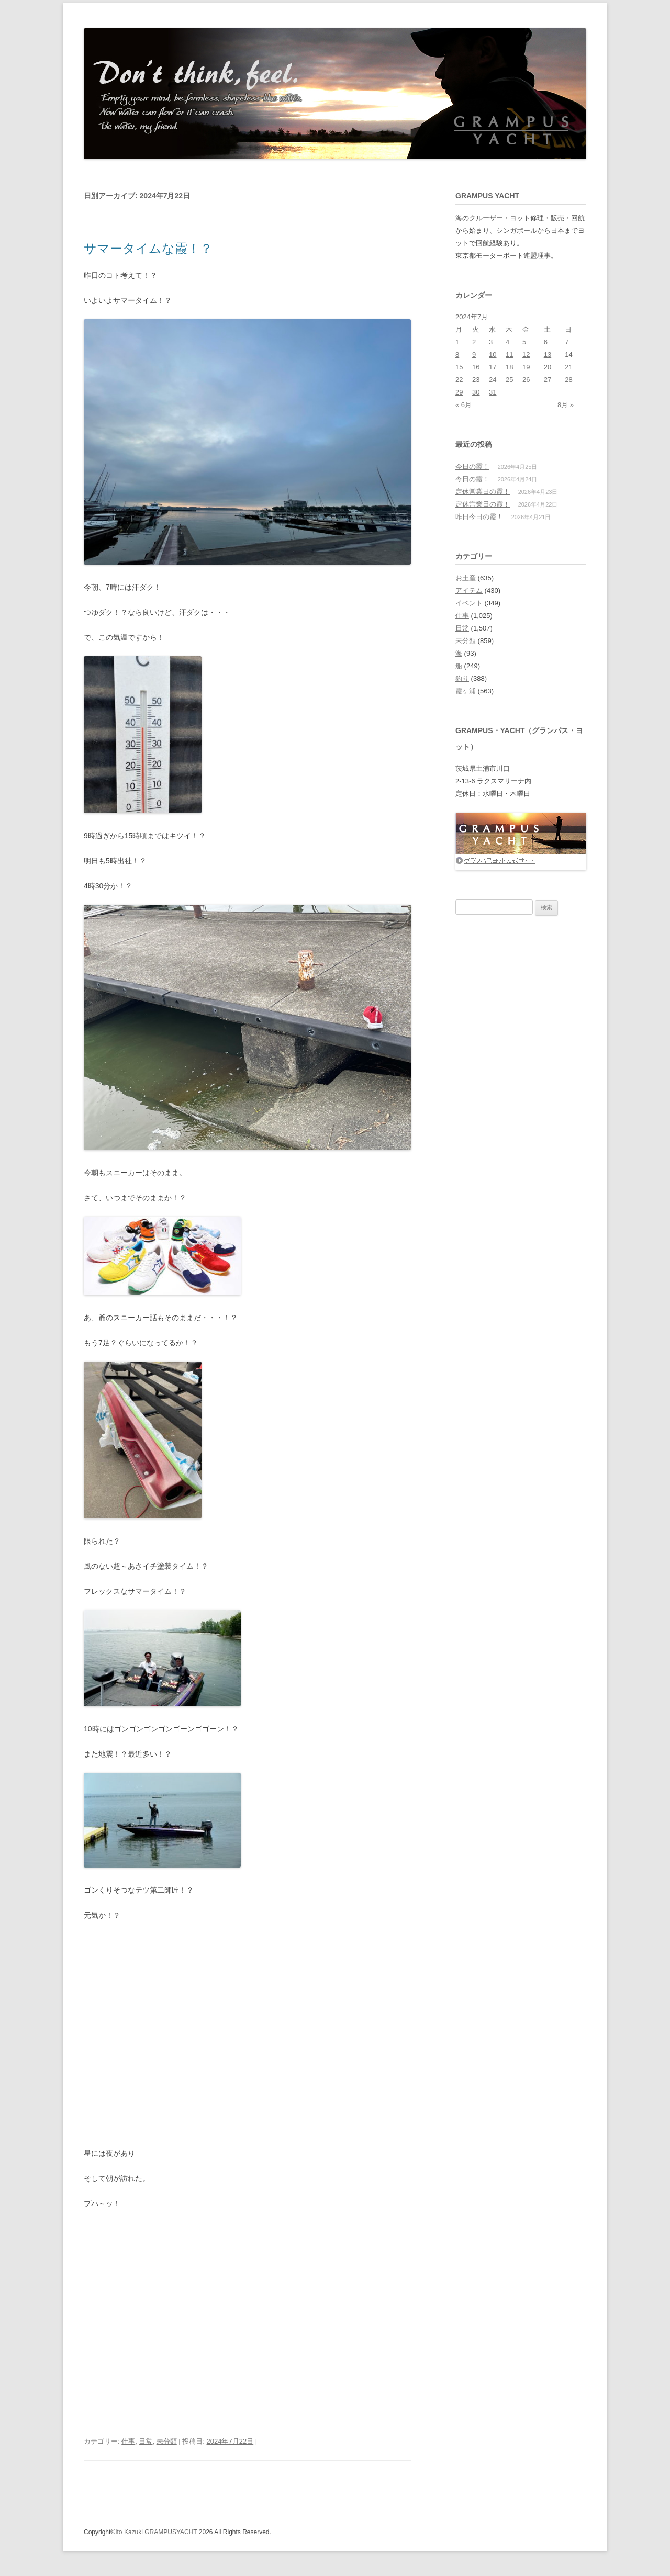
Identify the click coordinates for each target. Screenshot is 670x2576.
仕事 (128, 2441)
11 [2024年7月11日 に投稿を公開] (509, 354)
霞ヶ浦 (465, 691)
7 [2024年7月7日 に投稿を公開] (566, 342)
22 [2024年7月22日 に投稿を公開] (459, 380)
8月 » (565, 405)
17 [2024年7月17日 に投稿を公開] (492, 367)
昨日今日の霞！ (479, 517)
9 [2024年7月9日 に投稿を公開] (474, 354)
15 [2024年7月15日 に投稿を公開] (459, 367)
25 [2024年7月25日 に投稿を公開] (509, 380)
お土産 (465, 578)
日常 (145, 2441)
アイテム (469, 590)
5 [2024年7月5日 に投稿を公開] (524, 342)
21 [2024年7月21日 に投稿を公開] (568, 367)
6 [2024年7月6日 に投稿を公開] (546, 342)
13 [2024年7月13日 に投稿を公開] (547, 354)
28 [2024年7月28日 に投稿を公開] (568, 380)
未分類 (167, 2441)
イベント (469, 603)
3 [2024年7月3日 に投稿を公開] (491, 342)
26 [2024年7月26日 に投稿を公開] (526, 380)
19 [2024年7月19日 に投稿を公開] (526, 367)
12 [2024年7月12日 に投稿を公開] (526, 354)
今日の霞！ (472, 466)
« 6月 (463, 405)
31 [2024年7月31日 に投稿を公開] (492, 392)
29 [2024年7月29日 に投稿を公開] (459, 392)
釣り (462, 678)
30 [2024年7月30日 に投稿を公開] (475, 392)
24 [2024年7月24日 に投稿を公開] (492, 380)
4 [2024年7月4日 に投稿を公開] (507, 342)
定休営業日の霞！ (482, 492)
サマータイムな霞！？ (148, 248)
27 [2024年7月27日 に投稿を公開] (547, 380)
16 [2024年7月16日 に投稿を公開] (475, 367)
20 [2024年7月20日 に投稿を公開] (547, 367)
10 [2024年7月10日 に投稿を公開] (492, 354)
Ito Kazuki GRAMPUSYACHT (156, 2532)
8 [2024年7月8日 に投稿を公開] (457, 354)
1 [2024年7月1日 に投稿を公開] (457, 342)
